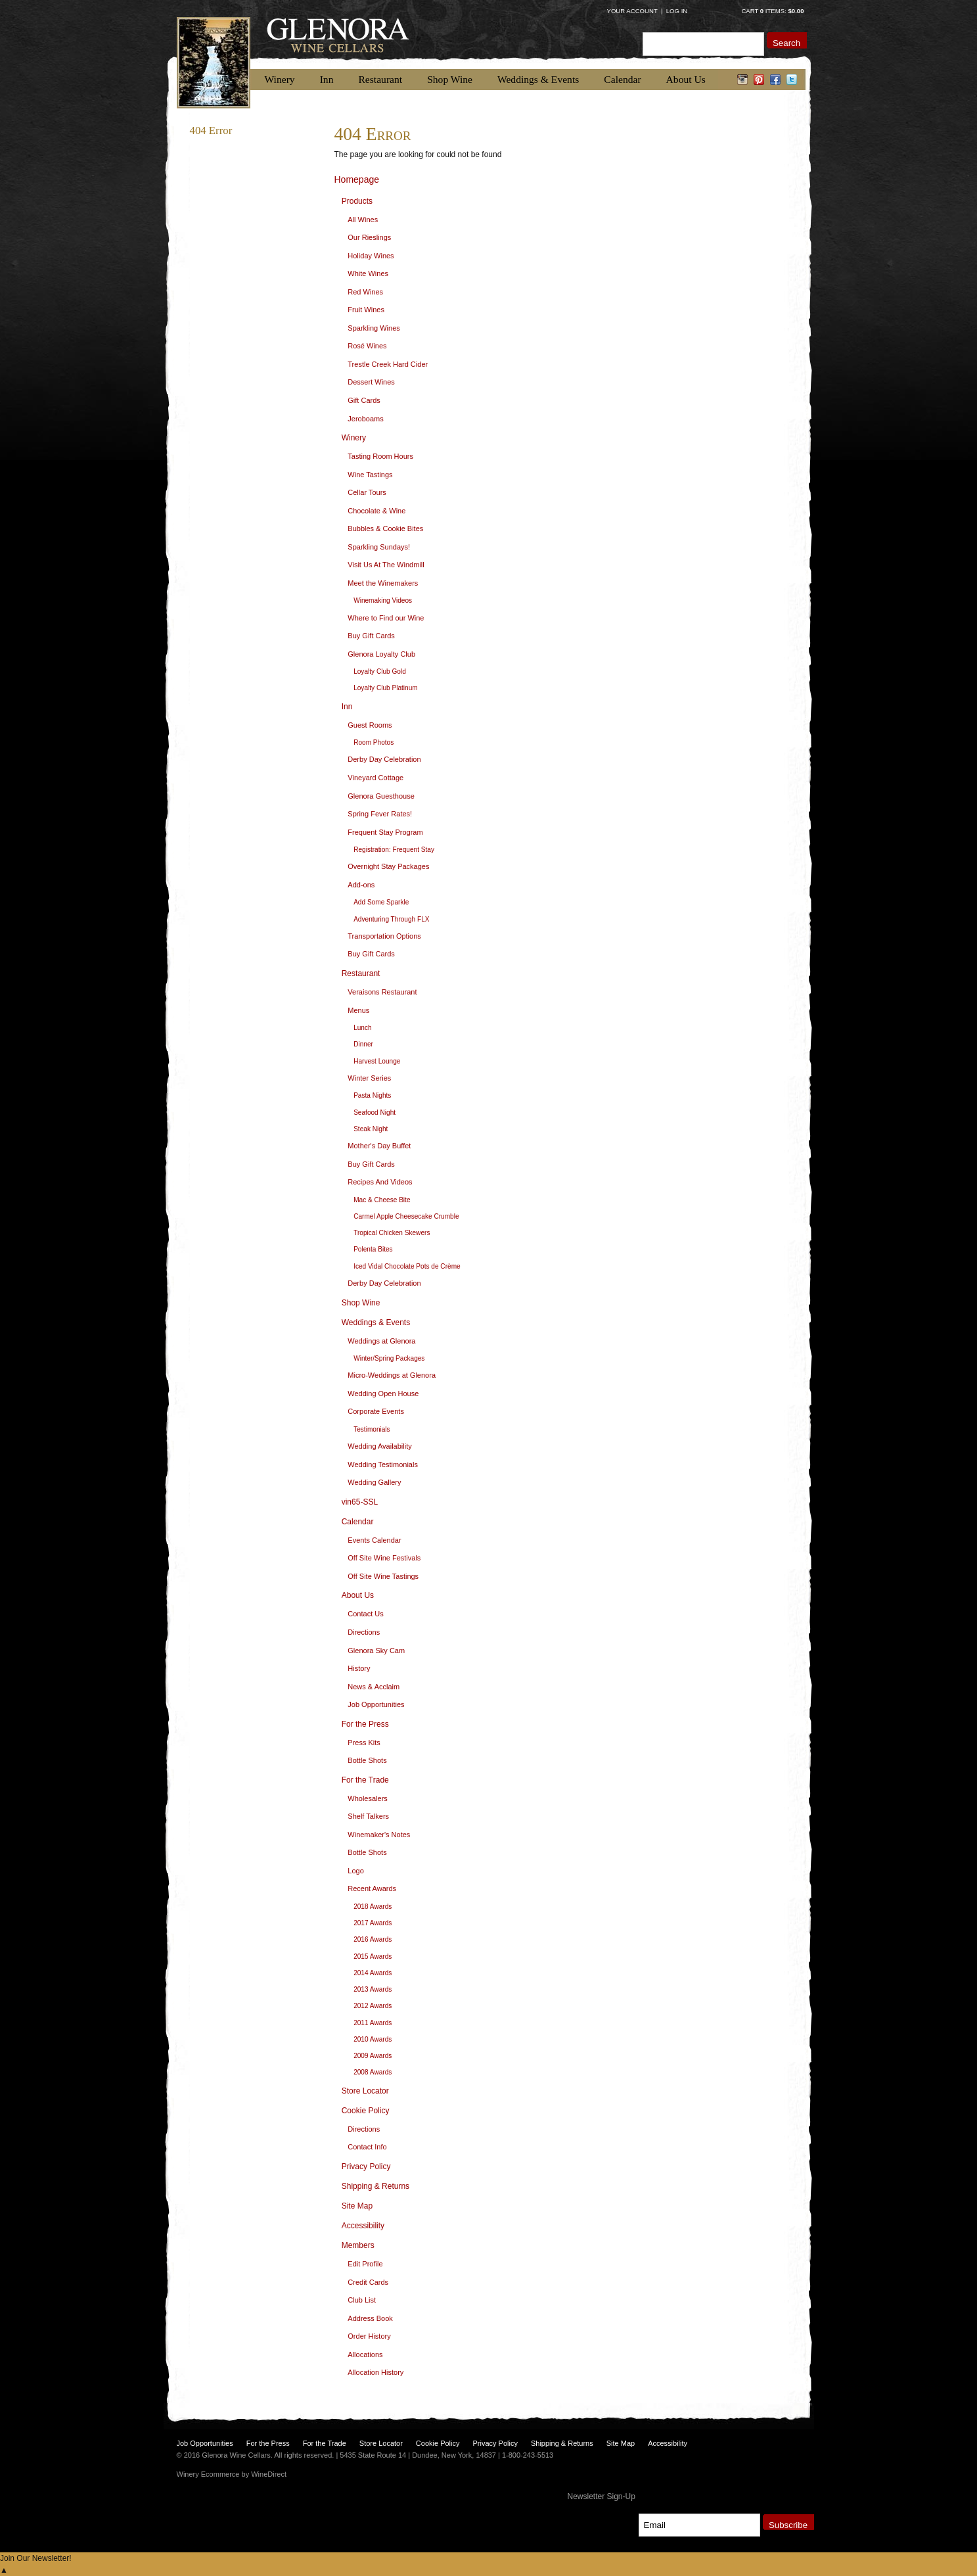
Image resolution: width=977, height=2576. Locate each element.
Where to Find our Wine (386, 618)
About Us (686, 79)
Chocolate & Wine (376, 511)
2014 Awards (372, 1973)
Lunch (362, 1027)
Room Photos (373, 742)
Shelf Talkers (368, 1816)
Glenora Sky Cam (376, 1650)
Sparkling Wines (373, 328)
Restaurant (380, 79)
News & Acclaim (373, 1687)
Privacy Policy (366, 2166)
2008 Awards (372, 2072)
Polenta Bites (372, 1249)
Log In (677, 10)
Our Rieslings (369, 237)
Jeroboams (365, 419)
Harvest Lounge (376, 1061)
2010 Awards (372, 2039)
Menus (358, 1010)
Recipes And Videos (380, 1182)
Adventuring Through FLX (391, 919)
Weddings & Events (538, 79)
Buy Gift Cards (371, 636)
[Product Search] (703, 43)
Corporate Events (376, 1411)
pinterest (759, 79)
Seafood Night (374, 1112)
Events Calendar (374, 1540)
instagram (742, 79)
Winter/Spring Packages (388, 1358)
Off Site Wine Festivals (384, 1558)
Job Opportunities (376, 1704)
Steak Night (370, 1129)
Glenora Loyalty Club (381, 654)
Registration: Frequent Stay (393, 849)
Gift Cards (364, 400)
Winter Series (369, 1078)
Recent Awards (372, 1888)
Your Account (632, 10)
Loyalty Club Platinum (385, 687)
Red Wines (365, 292)
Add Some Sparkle (381, 902)
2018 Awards (372, 1906)
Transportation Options (384, 936)
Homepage (357, 179)
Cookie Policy (366, 2110)
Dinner (363, 1044)
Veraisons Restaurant (382, 992)
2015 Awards (372, 1956)
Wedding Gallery (374, 1482)
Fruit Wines (366, 310)
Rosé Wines (367, 346)
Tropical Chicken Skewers (391, 1232)
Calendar (622, 79)
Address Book (370, 2318)
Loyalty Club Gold (379, 671)
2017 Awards (372, 1923)
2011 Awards (372, 2022)
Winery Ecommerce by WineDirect (231, 2474)
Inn (327, 79)
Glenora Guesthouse (381, 796)
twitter (792, 79)
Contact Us (365, 1614)
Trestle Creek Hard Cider (388, 364)
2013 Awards (372, 1989)
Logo (355, 1871)
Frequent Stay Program (385, 832)
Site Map (357, 2206)
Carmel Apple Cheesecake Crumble (406, 1216)
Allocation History (375, 2372)
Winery (280, 79)
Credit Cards (368, 2282)
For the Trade (365, 1780)
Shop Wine (449, 79)
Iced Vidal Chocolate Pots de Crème (407, 1266)
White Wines (368, 273)
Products (357, 201)
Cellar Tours (367, 492)
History (359, 1668)
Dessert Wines (371, 382)
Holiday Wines (371, 256)
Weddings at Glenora (381, 1341)
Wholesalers (368, 1798)
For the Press (365, 1724)
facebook (775, 79)
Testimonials (371, 1429)
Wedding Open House (383, 1393)
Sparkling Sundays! (379, 547)
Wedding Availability (379, 1446)
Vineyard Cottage (375, 778)
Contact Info (367, 2147)
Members (358, 2245)
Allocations (365, 2354)
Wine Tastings (370, 475)
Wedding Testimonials (383, 1464)
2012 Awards (372, 2005)
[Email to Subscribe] (699, 2525)
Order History (369, 2336)
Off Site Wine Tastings (383, 1576)
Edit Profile (365, 2264)
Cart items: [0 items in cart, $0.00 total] (772, 10)
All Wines (363, 219)
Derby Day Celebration (384, 759)
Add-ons (361, 885)
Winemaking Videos (382, 600)
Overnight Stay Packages (388, 866)
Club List (362, 2300)
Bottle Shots (367, 1760)
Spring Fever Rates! (380, 814)
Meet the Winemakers (383, 583)
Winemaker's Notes (379, 1834)
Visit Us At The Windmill (386, 565)
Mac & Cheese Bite (381, 1200)
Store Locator (365, 2091)
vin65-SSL (360, 1502)
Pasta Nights (372, 1095)
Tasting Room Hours (380, 456)
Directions (364, 1632)
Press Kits (364, 1742)
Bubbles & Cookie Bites (385, 528)
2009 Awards (372, 2055)
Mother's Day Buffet (379, 1146)
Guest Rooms (370, 725)
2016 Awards (372, 1939)
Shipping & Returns (375, 2186)
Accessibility (363, 2225)
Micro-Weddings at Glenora (392, 1375)
